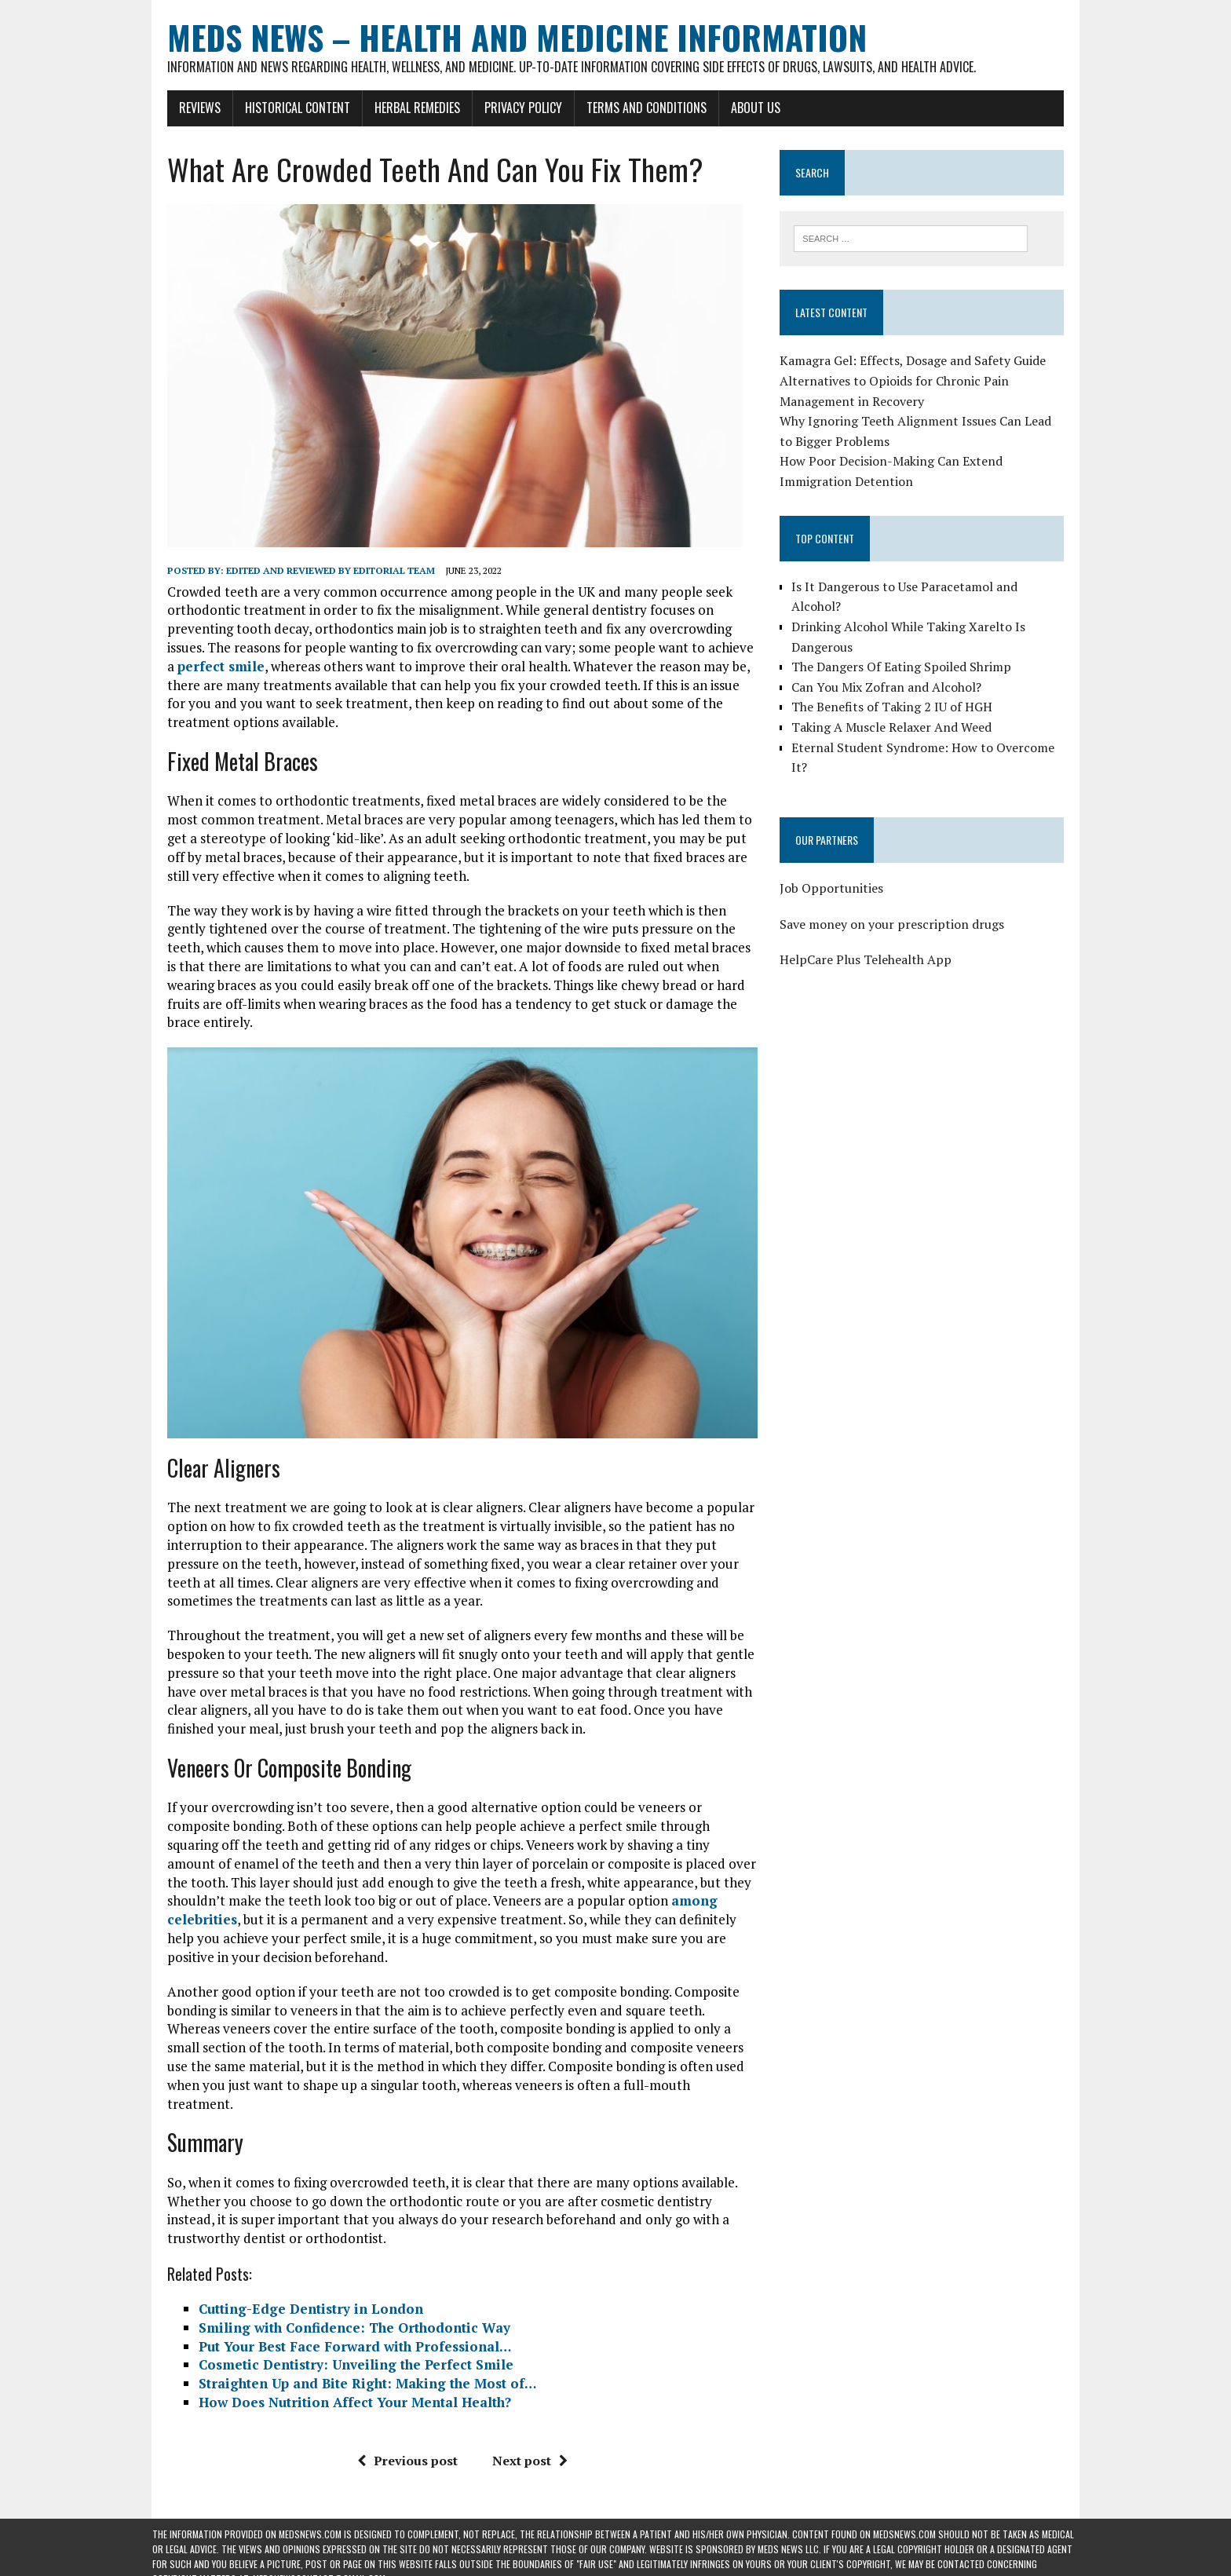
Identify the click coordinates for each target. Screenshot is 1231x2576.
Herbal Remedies (402, 107)
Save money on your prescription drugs (897, 904)
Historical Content (282, 107)
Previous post (402, 2417)
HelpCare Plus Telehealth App (871, 940)
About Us (740, 107)
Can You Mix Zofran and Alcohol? (892, 667)
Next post (524, 2417)
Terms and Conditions (632, 107)
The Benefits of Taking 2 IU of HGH (897, 687)
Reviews (185, 107)
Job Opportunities (837, 869)
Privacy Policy (508, 107)
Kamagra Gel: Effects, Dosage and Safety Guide (918, 362)
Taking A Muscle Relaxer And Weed (897, 708)
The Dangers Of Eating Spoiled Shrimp (907, 647)
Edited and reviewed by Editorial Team (315, 570)
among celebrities (529, 1895)
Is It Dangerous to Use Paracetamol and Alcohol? (936, 587)
